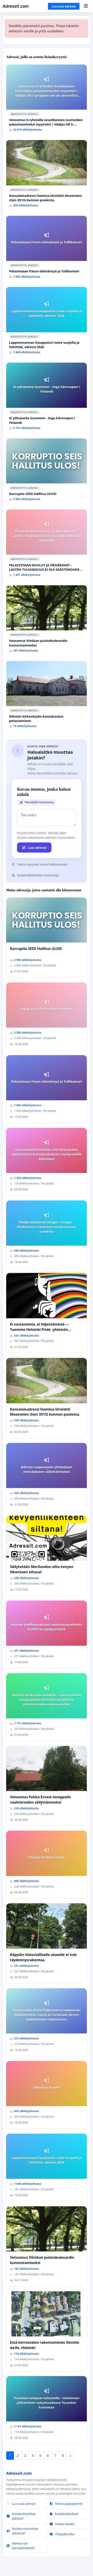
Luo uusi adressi (64, 6)
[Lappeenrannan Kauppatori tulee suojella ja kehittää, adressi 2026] (46, 322)
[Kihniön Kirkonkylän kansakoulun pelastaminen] (46, 696)
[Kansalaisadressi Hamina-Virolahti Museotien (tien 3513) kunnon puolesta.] (46, 175)
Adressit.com (16, 6)
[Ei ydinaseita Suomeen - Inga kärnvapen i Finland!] (46, 398)
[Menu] (85, 6)
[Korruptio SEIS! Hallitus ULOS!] (46, 471)
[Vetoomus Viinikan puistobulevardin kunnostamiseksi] (46, 620)
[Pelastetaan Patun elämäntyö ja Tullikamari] (46, 249)
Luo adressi (34, 847)
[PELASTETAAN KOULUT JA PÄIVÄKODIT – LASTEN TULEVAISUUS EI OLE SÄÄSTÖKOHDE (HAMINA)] (46, 545)
